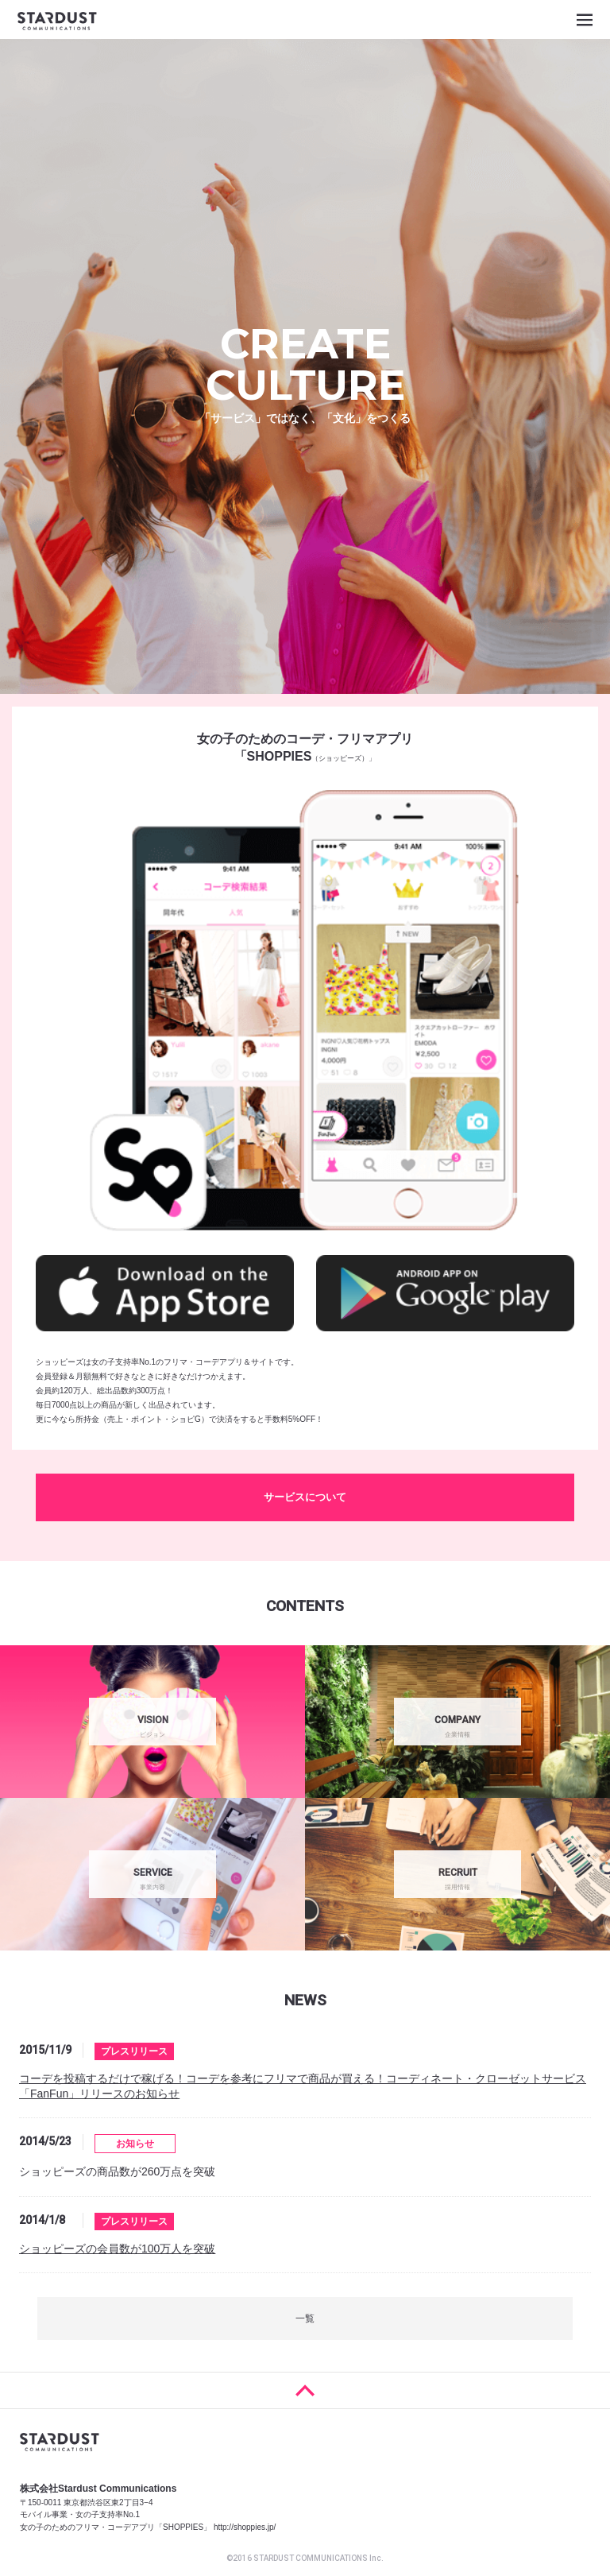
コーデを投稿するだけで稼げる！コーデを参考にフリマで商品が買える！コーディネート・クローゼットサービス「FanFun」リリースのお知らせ (302, 2086)
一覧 (305, 2318)
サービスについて (305, 1497)
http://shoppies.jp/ (245, 2527)
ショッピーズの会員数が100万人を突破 (117, 2248)
